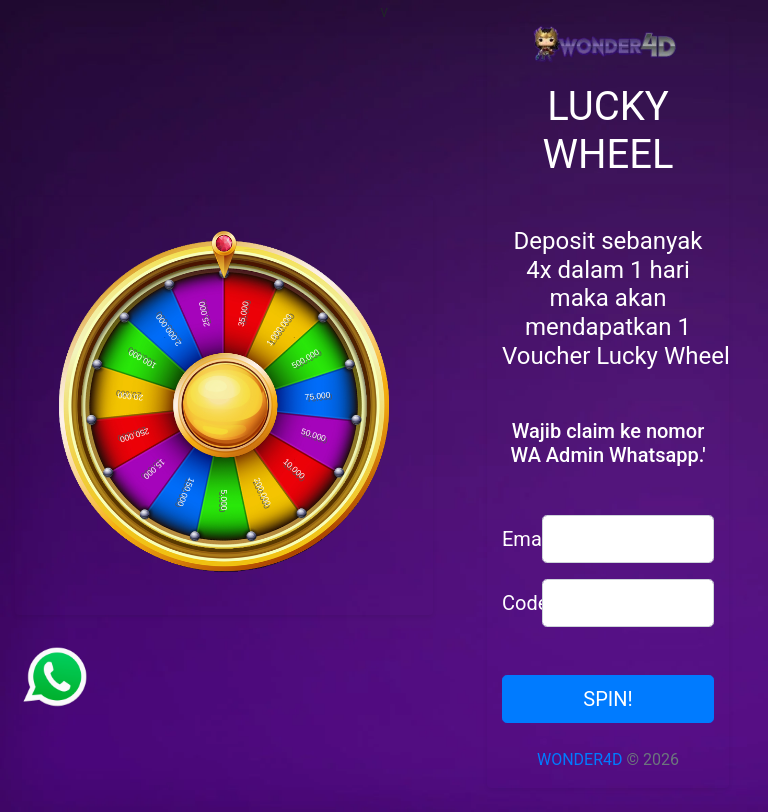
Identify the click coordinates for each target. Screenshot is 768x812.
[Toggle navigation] (739, 13)
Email (514, 539)
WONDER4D (580, 759)
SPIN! (607, 699)
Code (514, 603)
